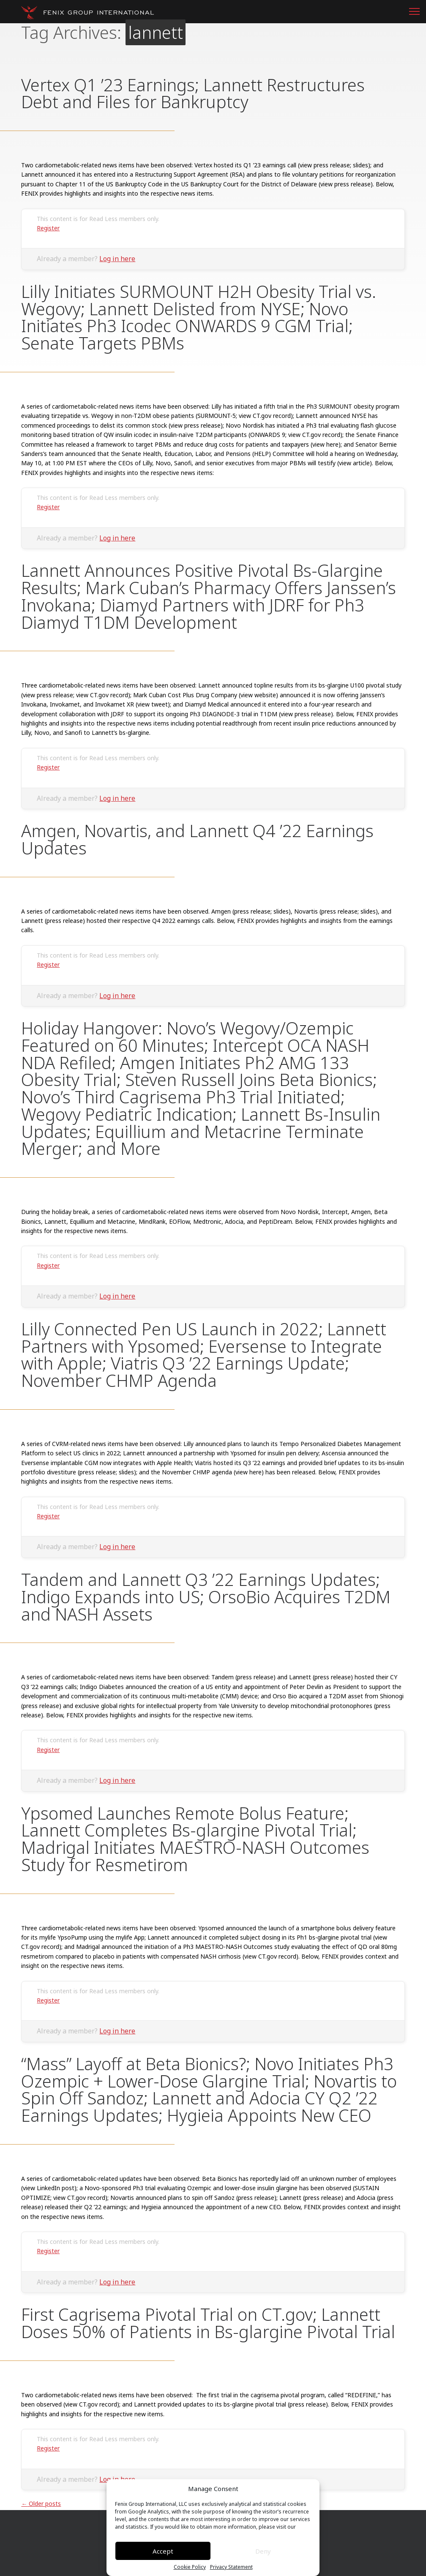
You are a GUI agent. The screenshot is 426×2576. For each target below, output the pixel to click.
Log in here (117, 258)
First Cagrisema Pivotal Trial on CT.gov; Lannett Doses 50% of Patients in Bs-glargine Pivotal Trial (208, 2323)
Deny (263, 2551)
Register (48, 228)
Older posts (41, 2504)
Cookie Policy (190, 2567)
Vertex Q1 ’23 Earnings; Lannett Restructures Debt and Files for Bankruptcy (193, 93)
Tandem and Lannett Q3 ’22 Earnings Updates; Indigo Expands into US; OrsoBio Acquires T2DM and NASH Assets (205, 1597)
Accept (163, 2551)
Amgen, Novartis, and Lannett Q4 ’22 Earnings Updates (197, 839)
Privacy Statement (231, 2567)
